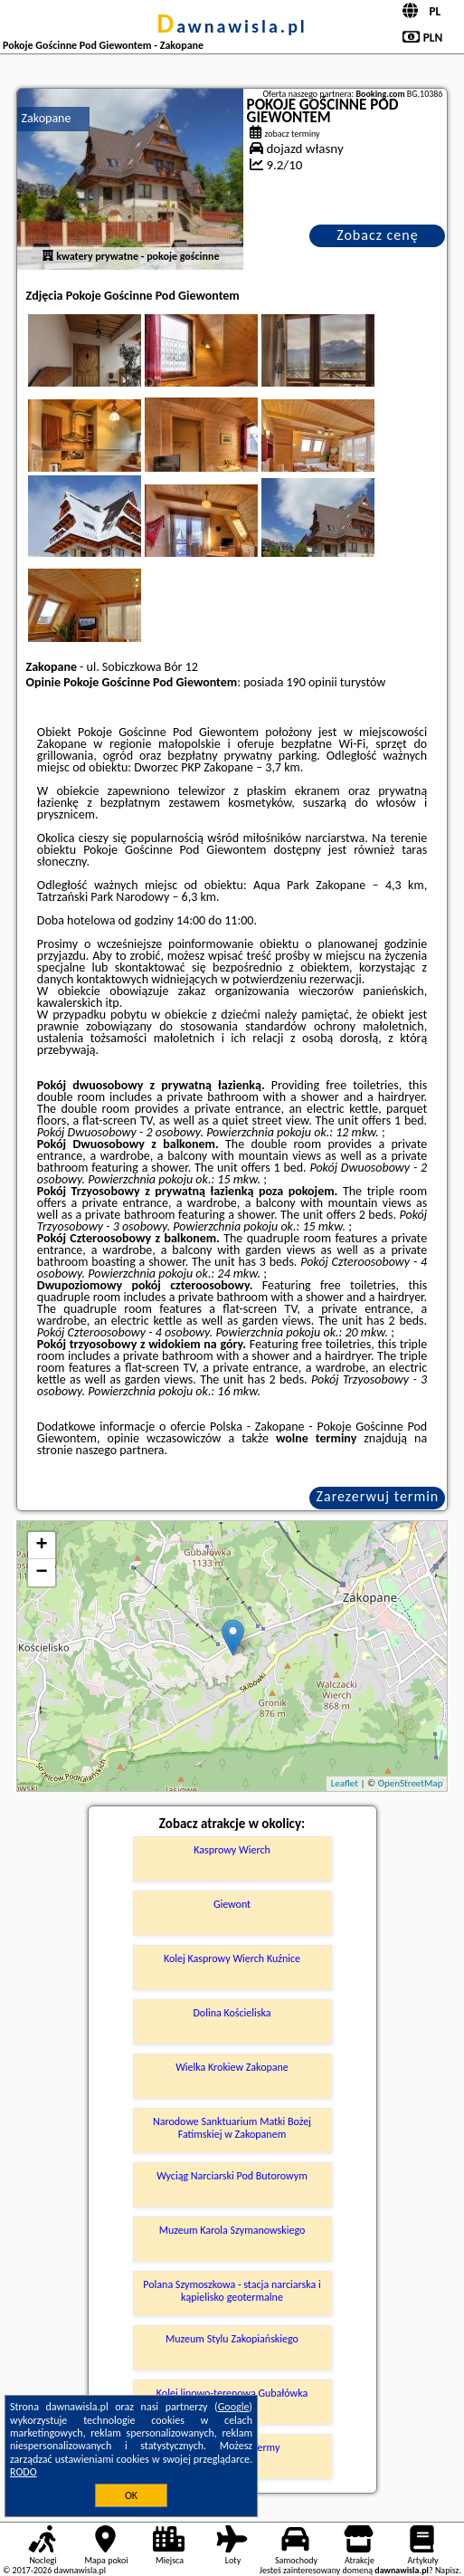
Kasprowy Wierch (232, 1849)
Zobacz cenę (377, 235)
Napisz (447, 2570)
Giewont (232, 1904)
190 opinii (312, 682)
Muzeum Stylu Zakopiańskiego (232, 2338)
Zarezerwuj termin (378, 1496)
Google (234, 2406)
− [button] (41, 1572)
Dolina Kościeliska (231, 2012)
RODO (23, 2472)
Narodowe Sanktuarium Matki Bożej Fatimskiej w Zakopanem (232, 2127)
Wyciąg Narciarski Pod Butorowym (232, 2175)
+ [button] (41, 1545)
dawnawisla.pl (232, 26)
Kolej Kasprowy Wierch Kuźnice (232, 1958)
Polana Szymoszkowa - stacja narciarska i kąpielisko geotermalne (231, 2290)
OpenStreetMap (410, 1783)
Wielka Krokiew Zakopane (232, 2067)
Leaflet (344, 1783)
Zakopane (46, 118)
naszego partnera (120, 1450)
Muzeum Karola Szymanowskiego (232, 2230)
